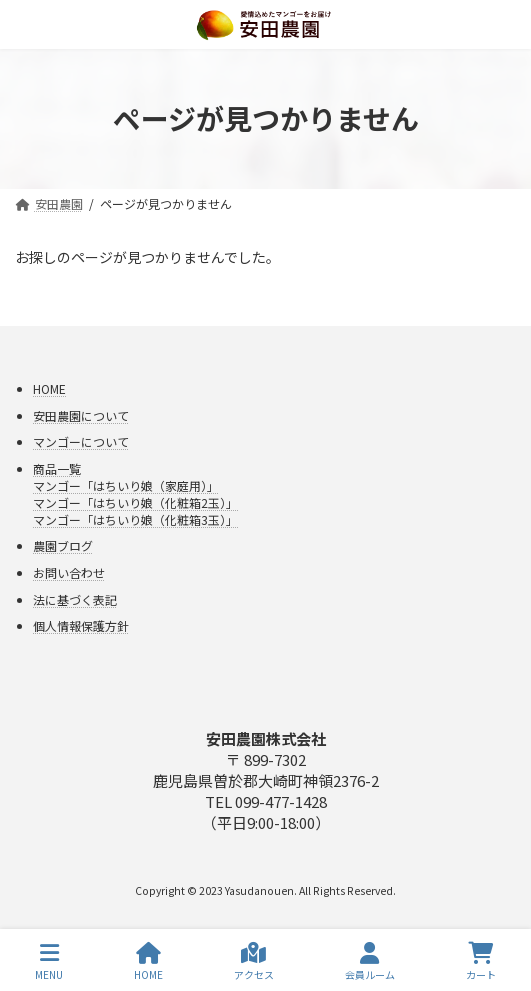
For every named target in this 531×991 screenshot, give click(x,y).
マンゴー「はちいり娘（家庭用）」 (126, 485)
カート (481, 961)
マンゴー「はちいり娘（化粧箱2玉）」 (135, 502)
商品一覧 (57, 468)
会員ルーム (370, 961)
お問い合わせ (69, 572)
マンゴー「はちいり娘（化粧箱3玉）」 (135, 519)
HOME (49, 388)
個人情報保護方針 (81, 625)
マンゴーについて (81, 441)
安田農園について (81, 414)
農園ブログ (63, 545)
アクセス (254, 961)
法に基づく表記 (75, 598)
